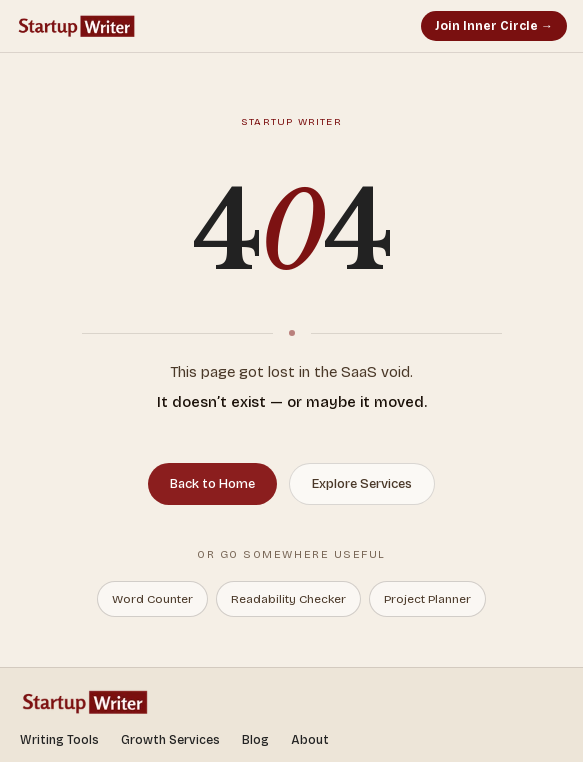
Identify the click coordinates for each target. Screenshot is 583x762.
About (310, 740)
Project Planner (427, 599)
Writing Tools (59, 740)
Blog (255, 740)
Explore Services (362, 484)
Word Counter (152, 599)
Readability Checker (288, 599)
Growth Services (170, 740)
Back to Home (212, 484)
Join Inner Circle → (494, 26)
